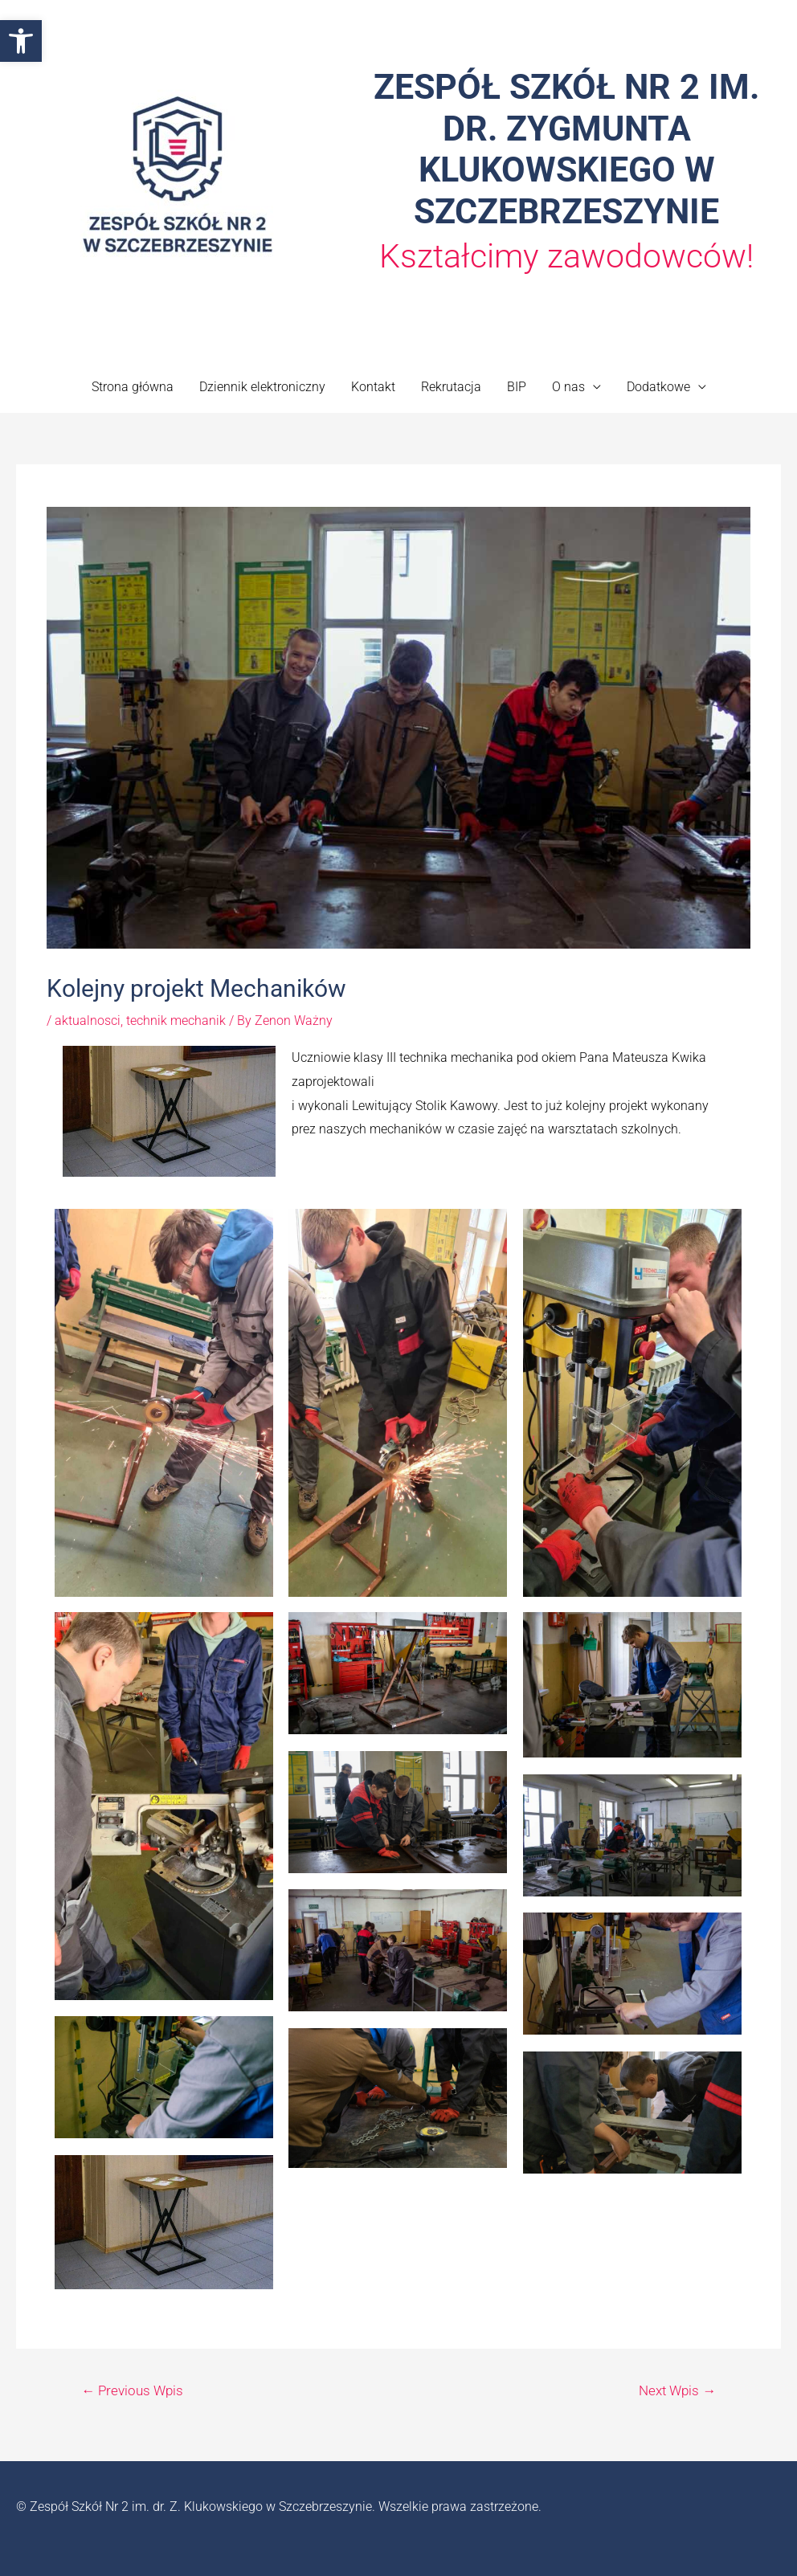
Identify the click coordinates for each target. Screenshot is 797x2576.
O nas (568, 386)
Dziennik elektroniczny (262, 386)
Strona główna (133, 386)
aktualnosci (88, 1020)
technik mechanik (176, 1020)
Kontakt (373, 386)
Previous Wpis (132, 2390)
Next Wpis (677, 2390)
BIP (516, 386)
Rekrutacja (451, 386)
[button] (21, 41)
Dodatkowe (658, 386)
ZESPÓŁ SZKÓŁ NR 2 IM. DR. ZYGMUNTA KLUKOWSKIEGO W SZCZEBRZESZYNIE (566, 149)
